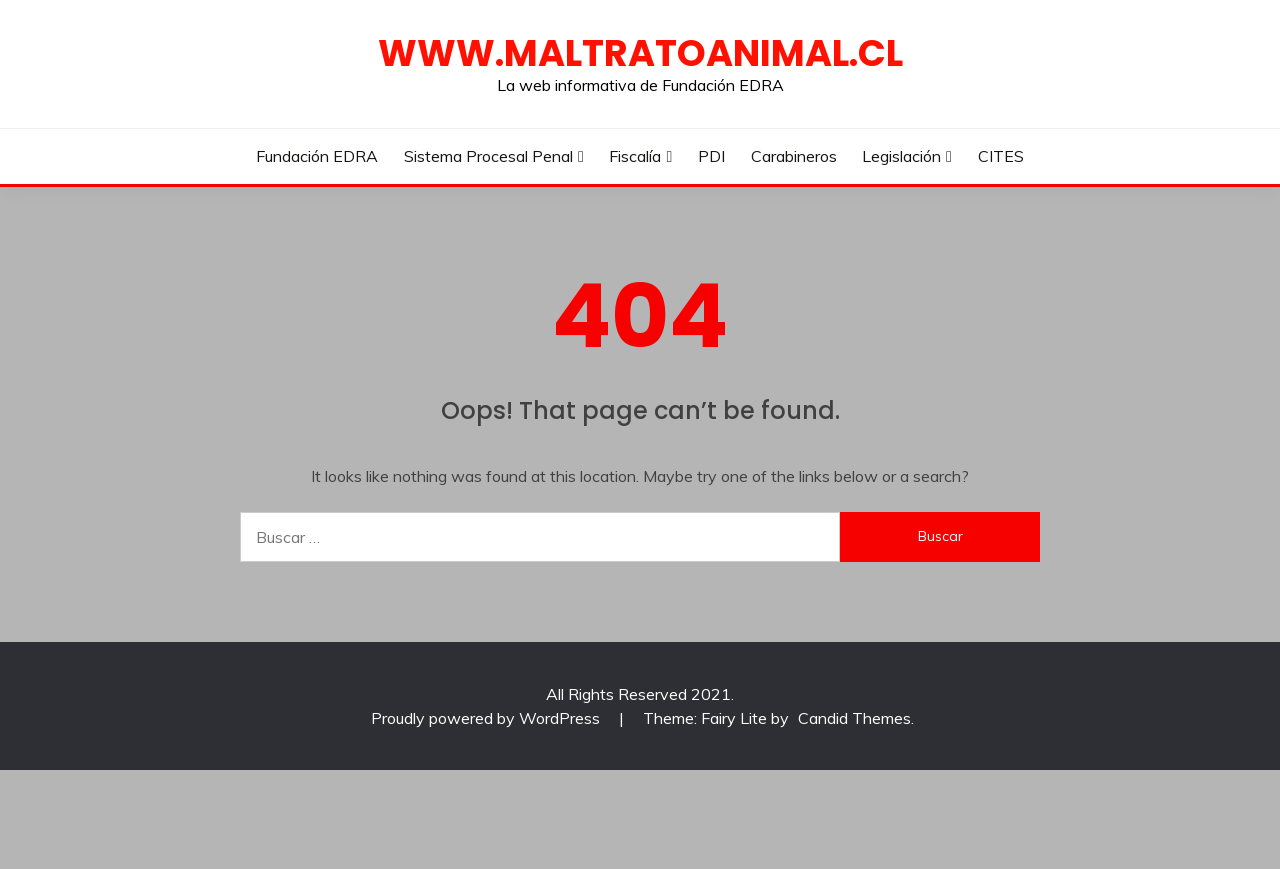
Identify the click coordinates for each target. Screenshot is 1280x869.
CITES (1001, 156)
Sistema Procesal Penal (488, 156)
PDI (711, 156)
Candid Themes (854, 718)
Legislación (901, 156)
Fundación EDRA (317, 156)
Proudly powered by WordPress (487, 718)
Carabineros (794, 156)
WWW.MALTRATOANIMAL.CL (640, 53)
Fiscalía (635, 156)
